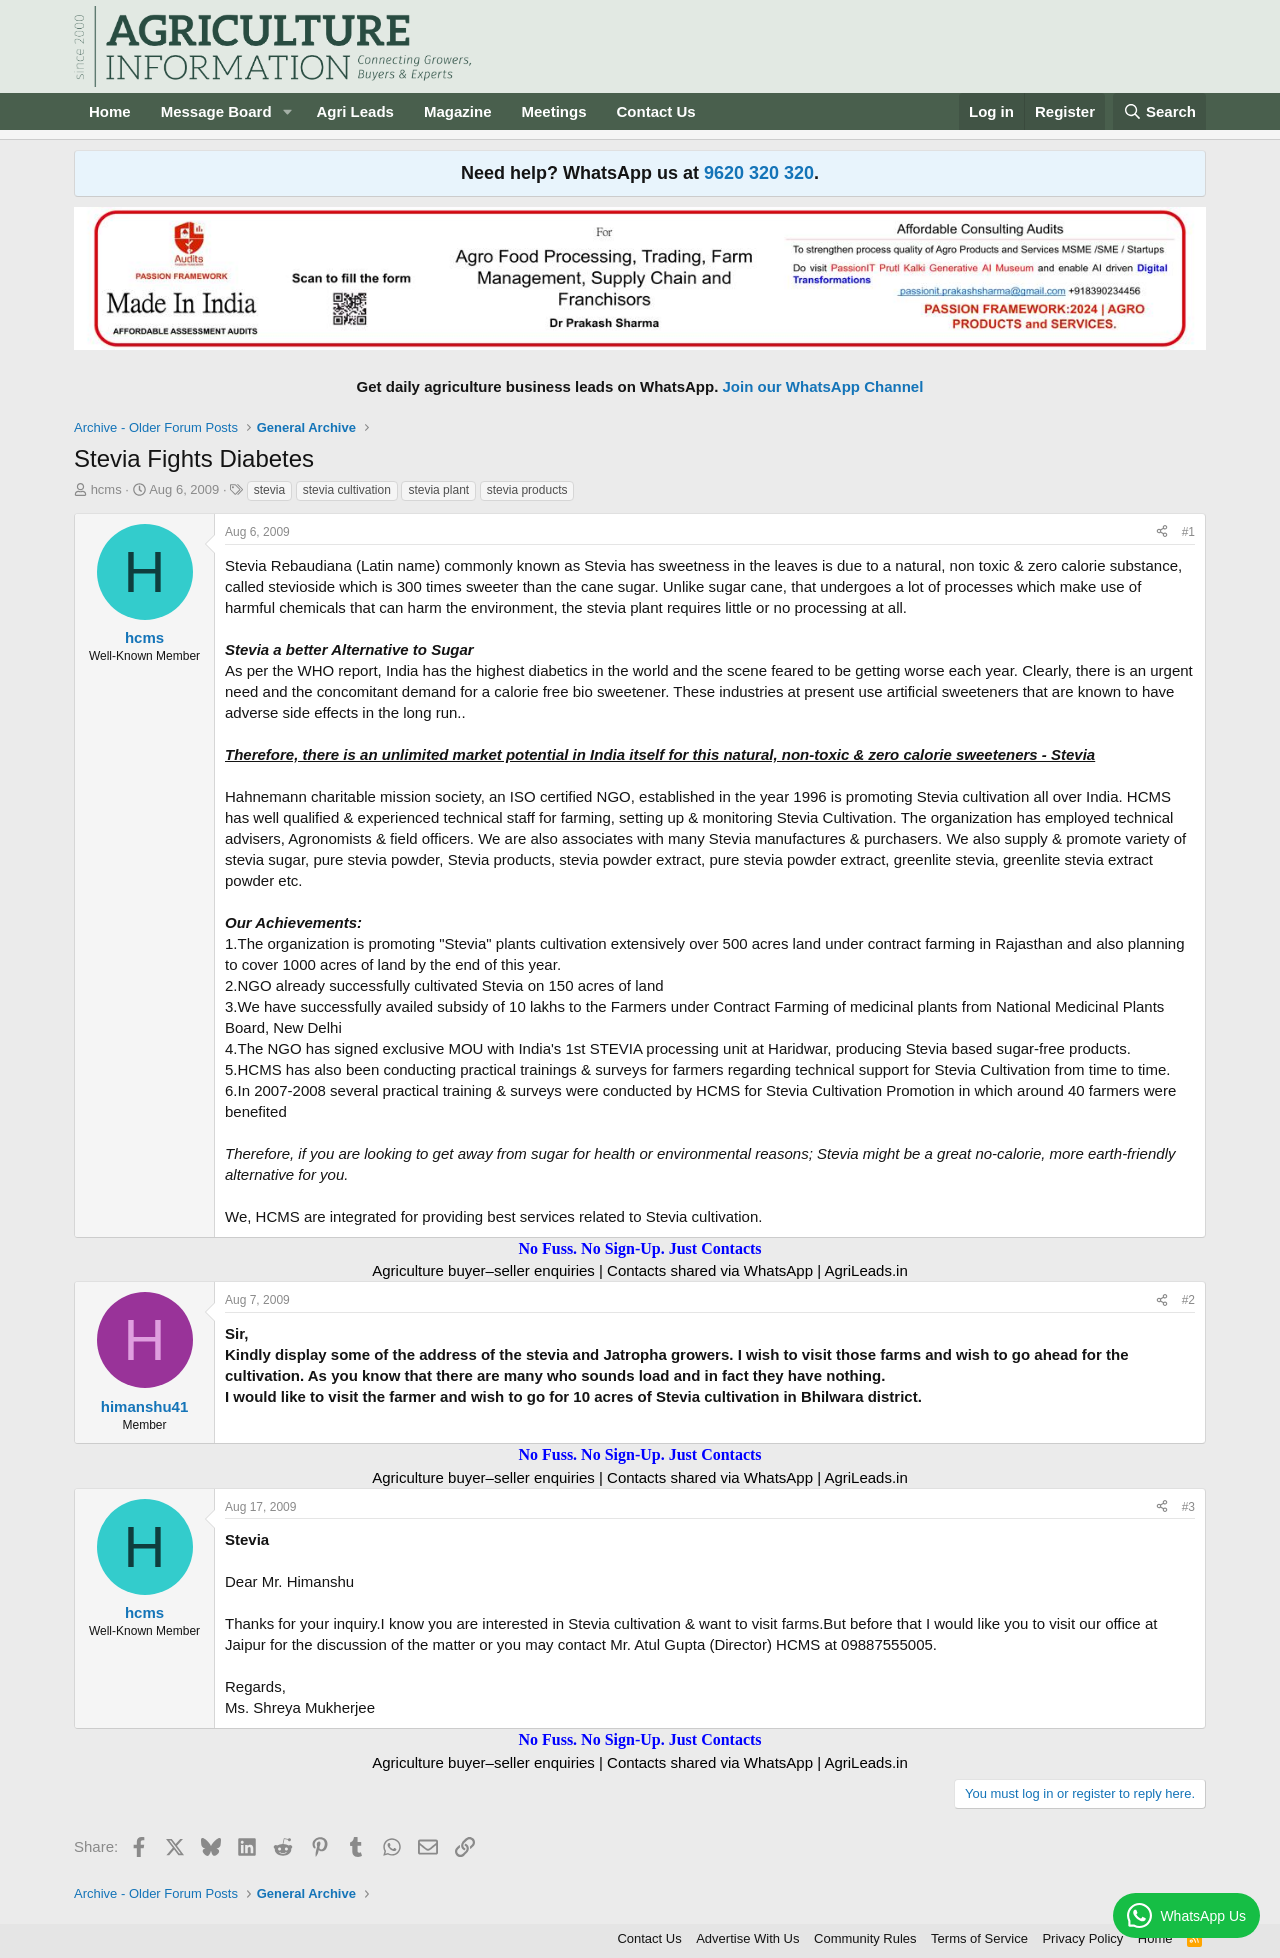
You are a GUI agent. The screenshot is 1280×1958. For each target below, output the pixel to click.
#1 (1188, 532)
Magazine (458, 111)
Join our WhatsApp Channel (823, 386)
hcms (106, 489)
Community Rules (865, 1938)
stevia (269, 490)
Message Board (216, 111)
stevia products (527, 490)
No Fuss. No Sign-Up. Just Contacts (639, 1248)
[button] (287, 111)
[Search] (1160, 111)
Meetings (553, 111)
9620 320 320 (759, 173)
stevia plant (438, 490)
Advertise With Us (747, 1938)
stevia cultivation (347, 490)
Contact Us (656, 111)
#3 (1188, 1507)
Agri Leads (355, 111)
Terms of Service (979, 1938)
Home (110, 111)
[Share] (1162, 532)
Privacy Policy (1082, 1938)
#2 (1188, 1300)
